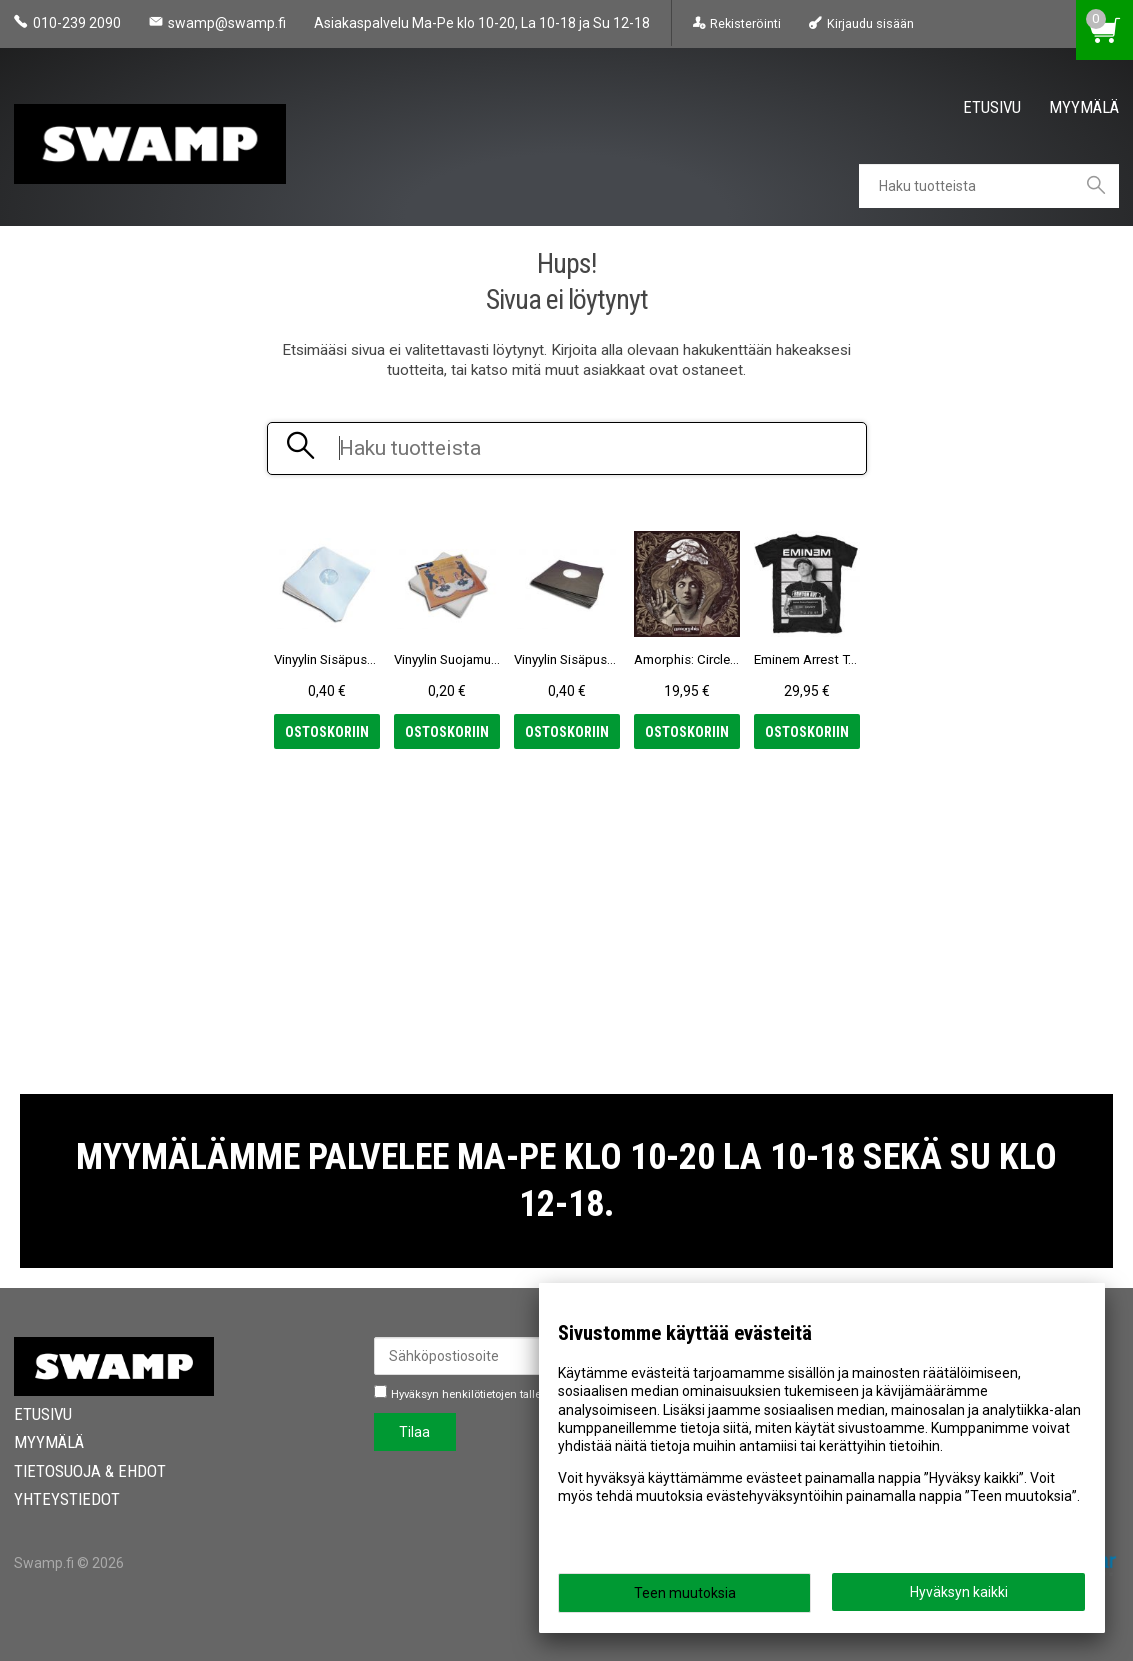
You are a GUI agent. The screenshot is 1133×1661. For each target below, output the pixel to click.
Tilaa (414, 1432)
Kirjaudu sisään (870, 23)
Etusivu (992, 107)
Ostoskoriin (327, 732)
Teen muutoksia (685, 1593)
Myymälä (1084, 107)
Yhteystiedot (67, 1499)
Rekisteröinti (745, 23)
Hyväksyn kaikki (959, 1592)
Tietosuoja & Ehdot (90, 1471)
